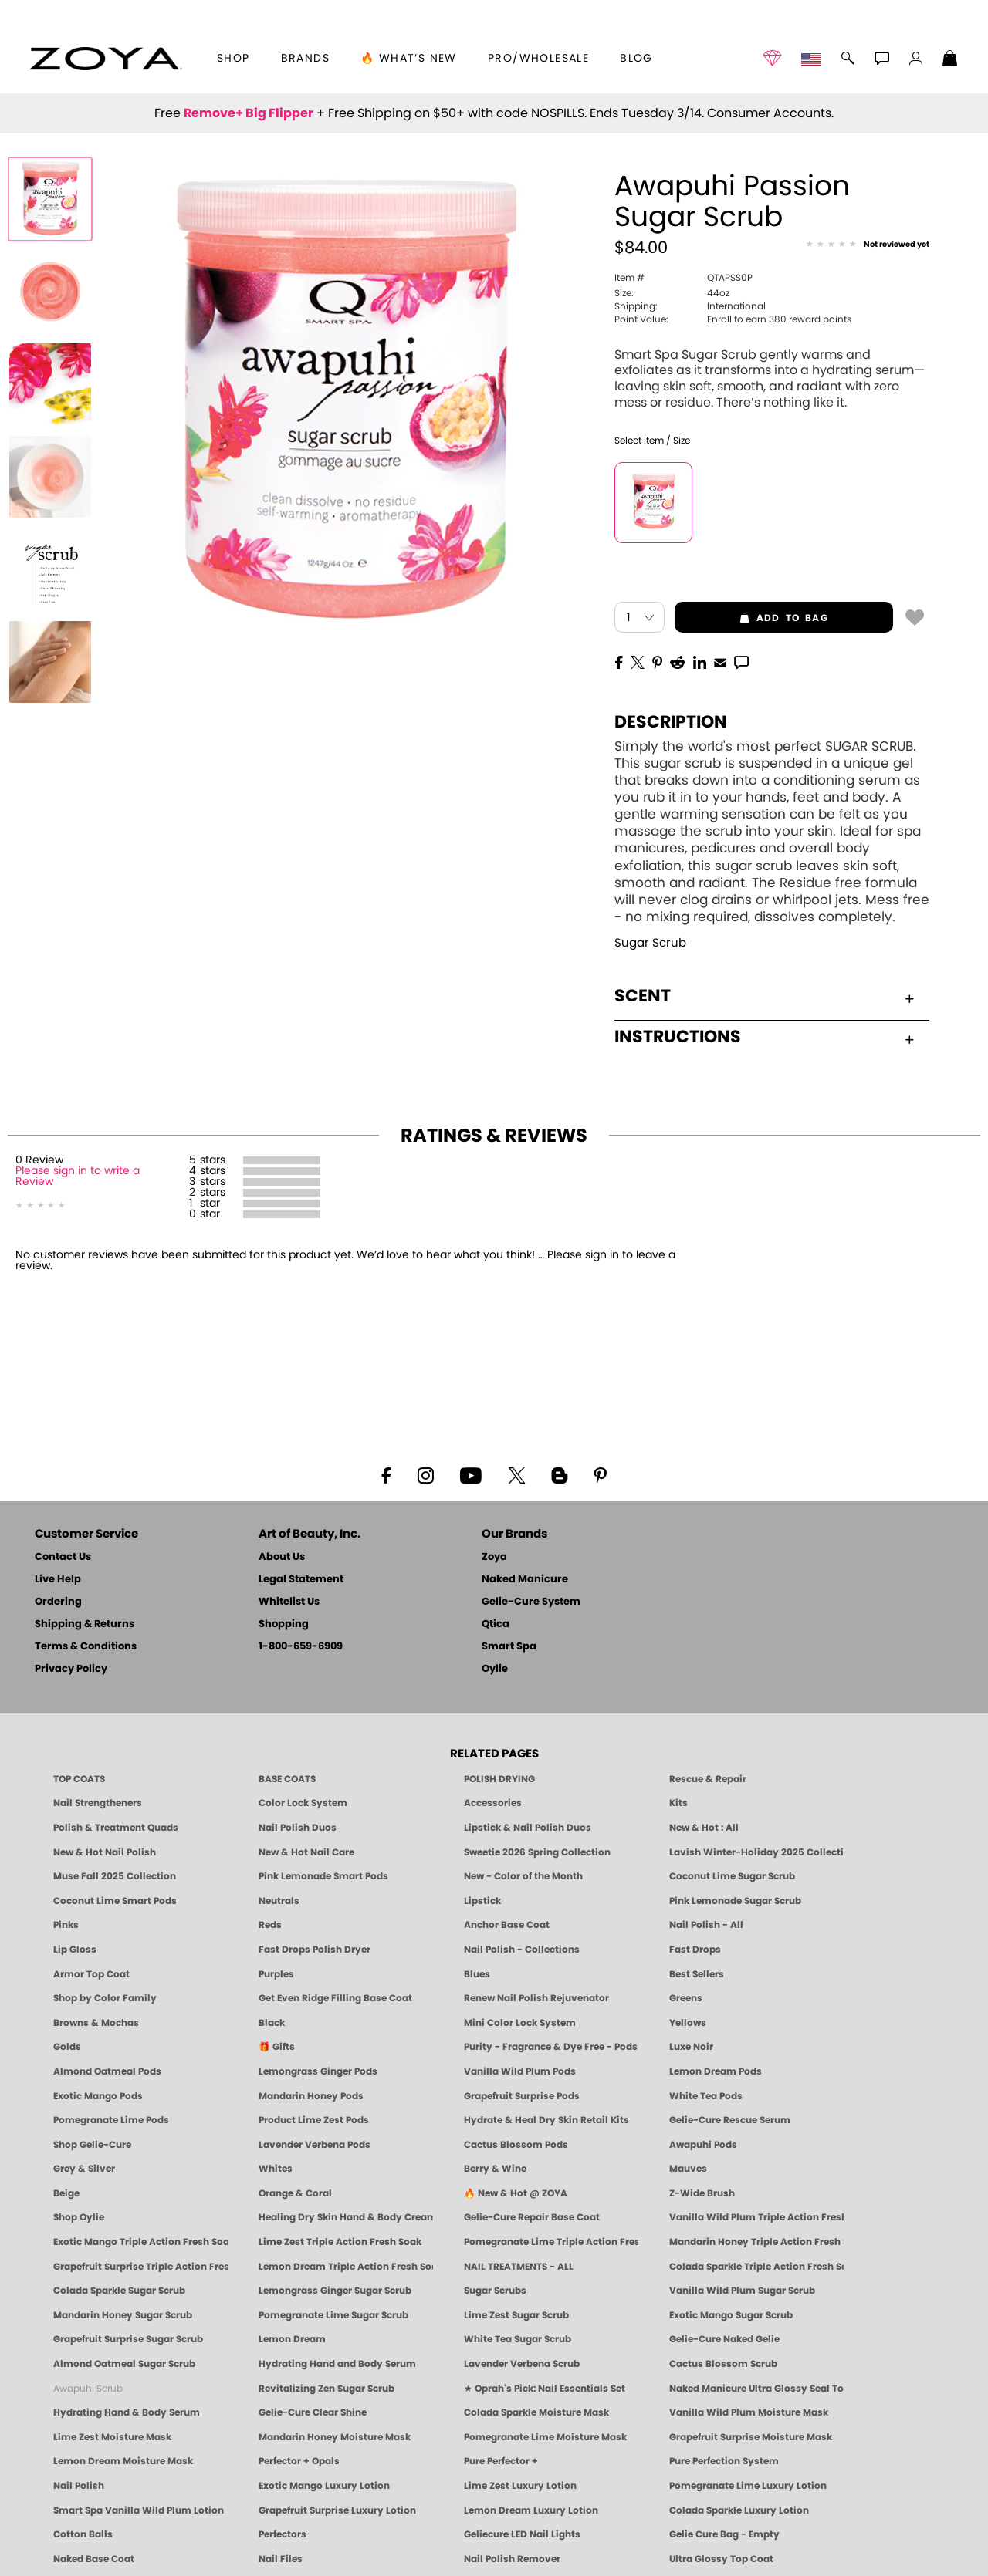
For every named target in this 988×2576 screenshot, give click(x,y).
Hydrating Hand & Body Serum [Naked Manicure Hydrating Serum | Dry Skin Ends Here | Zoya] (126, 2412)
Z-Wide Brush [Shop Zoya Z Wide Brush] (702, 2193)
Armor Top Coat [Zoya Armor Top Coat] (91, 1974)
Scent (764, 996)
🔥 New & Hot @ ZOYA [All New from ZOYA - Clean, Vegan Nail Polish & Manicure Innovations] (515, 2193)
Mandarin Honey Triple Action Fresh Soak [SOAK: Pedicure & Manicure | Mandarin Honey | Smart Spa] (756, 2242)
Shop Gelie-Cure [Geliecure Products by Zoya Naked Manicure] (92, 2144)
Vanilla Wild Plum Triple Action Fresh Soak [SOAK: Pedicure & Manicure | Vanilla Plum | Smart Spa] (756, 2217)
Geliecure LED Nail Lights (522, 2534)
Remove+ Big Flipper (248, 113)
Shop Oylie (78, 2217)
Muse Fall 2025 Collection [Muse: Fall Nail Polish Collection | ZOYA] (114, 1876)
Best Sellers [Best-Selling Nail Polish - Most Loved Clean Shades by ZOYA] (696, 1974)
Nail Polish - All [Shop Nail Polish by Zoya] (706, 1924)
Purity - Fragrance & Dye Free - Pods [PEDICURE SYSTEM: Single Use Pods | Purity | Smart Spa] (551, 2046)
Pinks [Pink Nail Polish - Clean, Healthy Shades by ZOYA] (66, 1924)
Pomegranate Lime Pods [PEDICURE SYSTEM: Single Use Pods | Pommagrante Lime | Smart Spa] (111, 2120)
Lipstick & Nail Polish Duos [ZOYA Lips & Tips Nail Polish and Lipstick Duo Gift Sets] (527, 1827)
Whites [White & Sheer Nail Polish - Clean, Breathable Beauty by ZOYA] (276, 2168)
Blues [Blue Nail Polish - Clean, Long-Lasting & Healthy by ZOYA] (477, 1974)
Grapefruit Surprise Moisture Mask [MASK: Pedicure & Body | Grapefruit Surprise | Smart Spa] (750, 2437)
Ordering (58, 1602)
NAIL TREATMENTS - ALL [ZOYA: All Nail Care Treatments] (519, 2266)
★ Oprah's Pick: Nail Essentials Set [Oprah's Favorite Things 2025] (544, 2388)
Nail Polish (78, 2485)
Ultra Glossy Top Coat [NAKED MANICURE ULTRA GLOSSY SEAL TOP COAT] (721, 2559)
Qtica (495, 1624)
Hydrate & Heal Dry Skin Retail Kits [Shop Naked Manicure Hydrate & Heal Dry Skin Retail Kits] (546, 2120)
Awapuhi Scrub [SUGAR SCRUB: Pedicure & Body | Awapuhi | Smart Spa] (88, 2388)
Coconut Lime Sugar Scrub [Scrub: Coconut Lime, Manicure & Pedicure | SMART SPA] (732, 1876)
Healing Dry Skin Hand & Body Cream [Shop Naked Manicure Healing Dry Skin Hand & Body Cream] (346, 2217)
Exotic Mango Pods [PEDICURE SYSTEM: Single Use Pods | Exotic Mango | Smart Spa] (98, 2096)
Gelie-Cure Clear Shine (313, 2412)
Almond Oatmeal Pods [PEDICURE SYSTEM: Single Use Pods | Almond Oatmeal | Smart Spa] (107, 2071)
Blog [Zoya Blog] (636, 58)
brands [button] (305, 58)
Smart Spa (509, 1647)
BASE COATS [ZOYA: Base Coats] (287, 1779)
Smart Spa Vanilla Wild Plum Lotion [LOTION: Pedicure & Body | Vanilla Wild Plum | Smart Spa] (138, 2510)
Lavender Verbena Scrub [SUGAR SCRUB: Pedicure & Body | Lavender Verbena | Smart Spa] (522, 2363)
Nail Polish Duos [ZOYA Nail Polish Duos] (298, 1827)
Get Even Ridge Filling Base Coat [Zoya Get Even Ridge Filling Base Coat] (335, 1998)
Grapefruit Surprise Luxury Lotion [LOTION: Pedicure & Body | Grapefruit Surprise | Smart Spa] (337, 2510)
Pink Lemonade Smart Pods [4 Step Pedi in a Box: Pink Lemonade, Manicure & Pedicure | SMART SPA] (323, 1876)
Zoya (494, 1557)
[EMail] (720, 661)
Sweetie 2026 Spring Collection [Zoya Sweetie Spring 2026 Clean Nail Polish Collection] (537, 1852)
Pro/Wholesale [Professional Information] (538, 58)
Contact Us (63, 1557)
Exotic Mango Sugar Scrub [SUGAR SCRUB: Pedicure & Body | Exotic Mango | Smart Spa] (731, 2315)
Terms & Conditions (86, 1647)
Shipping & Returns (84, 1624)
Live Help (58, 1580)
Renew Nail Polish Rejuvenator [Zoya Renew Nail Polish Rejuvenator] (536, 1998)
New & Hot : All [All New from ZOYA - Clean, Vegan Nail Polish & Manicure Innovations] (704, 1827)
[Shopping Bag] (950, 60)
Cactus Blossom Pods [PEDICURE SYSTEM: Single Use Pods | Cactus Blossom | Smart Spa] (516, 2144)
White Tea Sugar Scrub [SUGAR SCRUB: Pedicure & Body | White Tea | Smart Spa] (517, 2339)
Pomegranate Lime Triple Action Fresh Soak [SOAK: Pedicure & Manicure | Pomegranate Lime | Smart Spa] (551, 2242)
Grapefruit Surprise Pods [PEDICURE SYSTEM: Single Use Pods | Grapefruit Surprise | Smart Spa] (522, 2096)
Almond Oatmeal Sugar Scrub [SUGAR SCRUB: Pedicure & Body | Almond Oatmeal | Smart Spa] (124, 2363)
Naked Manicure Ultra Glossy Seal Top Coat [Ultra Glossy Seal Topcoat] (756, 2388)
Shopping (284, 1624)
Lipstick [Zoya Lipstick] (482, 1901)
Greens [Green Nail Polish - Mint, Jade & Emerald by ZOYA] (685, 1998)
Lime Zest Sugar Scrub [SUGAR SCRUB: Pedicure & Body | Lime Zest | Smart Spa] (516, 2315)
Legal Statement (301, 1580)
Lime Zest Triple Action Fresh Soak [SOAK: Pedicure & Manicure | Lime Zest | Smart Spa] (340, 2242)
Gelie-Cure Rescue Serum (729, 2120)
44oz (671, 293)
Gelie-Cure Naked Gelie (724, 2339)
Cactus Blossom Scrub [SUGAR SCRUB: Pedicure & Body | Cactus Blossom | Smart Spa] (723, 2363)
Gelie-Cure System (531, 1602)
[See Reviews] (867, 245)
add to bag (751, 618)
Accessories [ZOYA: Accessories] (493, 1803)
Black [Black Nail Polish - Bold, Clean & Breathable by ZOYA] (272, 2022)
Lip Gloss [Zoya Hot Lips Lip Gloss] (74, 1949)
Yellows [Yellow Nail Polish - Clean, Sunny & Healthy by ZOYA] (687, 2022)
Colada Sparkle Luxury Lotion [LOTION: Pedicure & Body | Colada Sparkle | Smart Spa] (739, 2510)
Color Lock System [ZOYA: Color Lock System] (303, 1803)
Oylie (495, 1669)
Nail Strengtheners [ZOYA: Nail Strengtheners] (97, 1803)
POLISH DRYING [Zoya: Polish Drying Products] (499, 1779)
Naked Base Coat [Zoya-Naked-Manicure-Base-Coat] (93, 2559)
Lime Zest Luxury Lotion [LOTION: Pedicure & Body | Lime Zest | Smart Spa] (520, 2485)
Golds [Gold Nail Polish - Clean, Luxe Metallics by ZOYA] (67, 2046)
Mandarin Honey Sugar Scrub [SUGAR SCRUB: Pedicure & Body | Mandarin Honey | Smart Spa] (122, 2315)
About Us (282, 1557)
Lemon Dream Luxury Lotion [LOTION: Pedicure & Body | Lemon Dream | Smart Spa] (531, 2510)
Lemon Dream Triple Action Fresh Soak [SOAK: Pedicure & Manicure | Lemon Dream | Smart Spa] (346, 2266)
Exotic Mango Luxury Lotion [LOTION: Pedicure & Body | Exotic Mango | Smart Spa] (324, 2485)
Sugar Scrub (650, 943)
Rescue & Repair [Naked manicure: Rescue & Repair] (707, 1779)
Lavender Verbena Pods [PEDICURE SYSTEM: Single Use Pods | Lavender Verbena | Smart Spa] (314, 2144)
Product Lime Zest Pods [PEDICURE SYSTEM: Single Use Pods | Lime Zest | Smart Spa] (314, 2120)
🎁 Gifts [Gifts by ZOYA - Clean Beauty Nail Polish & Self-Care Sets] (277, 2046)
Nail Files (281, 2559)
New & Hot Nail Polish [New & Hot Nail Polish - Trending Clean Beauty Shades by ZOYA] (104, 1852)
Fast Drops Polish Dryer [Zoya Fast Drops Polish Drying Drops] (314, 1949)
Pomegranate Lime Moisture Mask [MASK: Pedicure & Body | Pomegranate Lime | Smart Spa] (545, 2437)
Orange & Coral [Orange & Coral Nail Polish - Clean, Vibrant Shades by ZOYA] (295, 2193)
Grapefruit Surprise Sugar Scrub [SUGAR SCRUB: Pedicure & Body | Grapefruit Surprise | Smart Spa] (128, 2339)
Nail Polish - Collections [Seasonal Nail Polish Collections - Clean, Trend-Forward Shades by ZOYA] (522, 1949)
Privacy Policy (71, 1669)
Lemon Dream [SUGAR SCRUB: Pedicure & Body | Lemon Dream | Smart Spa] (292, 2339)
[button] (105, 58)
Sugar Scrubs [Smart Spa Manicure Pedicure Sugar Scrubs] (495, 2290)
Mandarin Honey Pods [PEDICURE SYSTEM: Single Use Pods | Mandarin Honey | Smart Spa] (311, 2096)
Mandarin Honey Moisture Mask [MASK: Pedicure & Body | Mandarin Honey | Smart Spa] (335, 2437)
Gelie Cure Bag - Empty (724, 2534)
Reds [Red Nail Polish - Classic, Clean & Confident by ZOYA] (270, 1924)
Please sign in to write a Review (77, 1176)
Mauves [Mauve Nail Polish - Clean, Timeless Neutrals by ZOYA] (688, 2168)
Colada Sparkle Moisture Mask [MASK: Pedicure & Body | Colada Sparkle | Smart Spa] (536, 2412)
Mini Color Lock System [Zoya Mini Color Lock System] (520, 2022)
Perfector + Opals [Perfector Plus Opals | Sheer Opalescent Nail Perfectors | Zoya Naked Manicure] (299, 2461)
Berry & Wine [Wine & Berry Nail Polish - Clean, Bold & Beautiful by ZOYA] (495, 2168)
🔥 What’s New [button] (408, 58)
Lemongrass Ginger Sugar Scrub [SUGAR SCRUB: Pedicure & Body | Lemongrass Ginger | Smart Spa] (335, 2290)
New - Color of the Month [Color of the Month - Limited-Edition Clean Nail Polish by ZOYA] (523, 1876)
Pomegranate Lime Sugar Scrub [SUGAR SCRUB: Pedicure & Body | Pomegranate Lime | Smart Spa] (333, 2315)
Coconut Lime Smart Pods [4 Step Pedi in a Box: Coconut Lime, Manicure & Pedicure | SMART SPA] (115, 1901)
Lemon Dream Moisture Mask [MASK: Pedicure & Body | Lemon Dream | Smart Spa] (123, 2461)
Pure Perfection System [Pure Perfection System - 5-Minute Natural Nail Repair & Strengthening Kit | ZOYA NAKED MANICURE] (724, 2461)
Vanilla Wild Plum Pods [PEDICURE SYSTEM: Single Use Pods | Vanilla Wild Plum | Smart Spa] (520, 2071)
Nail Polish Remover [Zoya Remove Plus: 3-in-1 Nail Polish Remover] (512, 2559)
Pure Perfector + (501, 2461)
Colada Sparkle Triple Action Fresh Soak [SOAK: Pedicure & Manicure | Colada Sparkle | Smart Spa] (756, 2266)
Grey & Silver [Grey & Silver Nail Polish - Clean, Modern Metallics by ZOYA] (84, 2168)
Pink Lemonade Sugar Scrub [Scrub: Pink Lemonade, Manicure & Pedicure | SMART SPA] (735, 1901)
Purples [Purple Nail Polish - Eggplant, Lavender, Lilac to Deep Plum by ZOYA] (276, 1974)
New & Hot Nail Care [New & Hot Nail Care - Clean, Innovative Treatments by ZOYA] (306, 1852)
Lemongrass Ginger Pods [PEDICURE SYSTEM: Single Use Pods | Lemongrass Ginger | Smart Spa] (318, 2071)
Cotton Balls (83, 2534)
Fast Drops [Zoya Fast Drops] (695, 1949)
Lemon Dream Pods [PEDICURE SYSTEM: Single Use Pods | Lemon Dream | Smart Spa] (715, 2071)
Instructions (764, 1036)
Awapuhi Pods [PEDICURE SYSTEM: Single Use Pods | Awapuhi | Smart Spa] (703, 2144)
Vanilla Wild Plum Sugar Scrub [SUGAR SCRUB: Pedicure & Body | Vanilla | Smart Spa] (742, 2290)
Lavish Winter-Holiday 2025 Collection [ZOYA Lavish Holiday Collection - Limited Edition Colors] (756, 1852)
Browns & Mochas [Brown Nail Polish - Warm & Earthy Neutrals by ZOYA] (96, 2022)
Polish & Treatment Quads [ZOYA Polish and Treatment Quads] (115, 1827)
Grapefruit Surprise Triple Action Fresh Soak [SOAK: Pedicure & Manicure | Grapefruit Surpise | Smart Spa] (140, 2266)
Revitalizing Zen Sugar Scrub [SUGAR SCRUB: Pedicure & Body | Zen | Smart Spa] (326, 2388)
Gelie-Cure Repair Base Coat (532, 2217)
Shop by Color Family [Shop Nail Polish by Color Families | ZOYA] (105, 1998)
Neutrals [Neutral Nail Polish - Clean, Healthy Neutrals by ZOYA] (279, 1901)
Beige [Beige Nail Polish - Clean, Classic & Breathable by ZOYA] (66, 2193)
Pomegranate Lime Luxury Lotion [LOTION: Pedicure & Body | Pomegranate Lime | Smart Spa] (748, 2485)
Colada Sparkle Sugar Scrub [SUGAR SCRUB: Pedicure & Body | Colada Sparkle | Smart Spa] (119, 2290)
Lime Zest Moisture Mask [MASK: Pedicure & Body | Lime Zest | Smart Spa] (112, 2437)
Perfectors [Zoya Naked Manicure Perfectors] (282, 2534)
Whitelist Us (289, 1602)
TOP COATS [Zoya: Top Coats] (79, 1779)
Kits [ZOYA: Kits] (678, 1803)
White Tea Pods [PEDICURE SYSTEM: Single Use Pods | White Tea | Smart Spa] (706, 2096)
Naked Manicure (525, 1580)
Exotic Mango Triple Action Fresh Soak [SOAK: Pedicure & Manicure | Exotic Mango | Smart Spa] (140, 2242)
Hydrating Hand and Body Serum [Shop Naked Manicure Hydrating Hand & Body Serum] (337, 2363)
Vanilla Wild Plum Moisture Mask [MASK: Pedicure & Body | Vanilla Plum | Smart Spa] (748, 2412)
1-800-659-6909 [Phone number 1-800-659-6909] (301, 1647)
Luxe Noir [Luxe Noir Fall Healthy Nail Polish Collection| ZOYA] (691, 2046)
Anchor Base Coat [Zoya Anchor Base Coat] (507, 1924)
